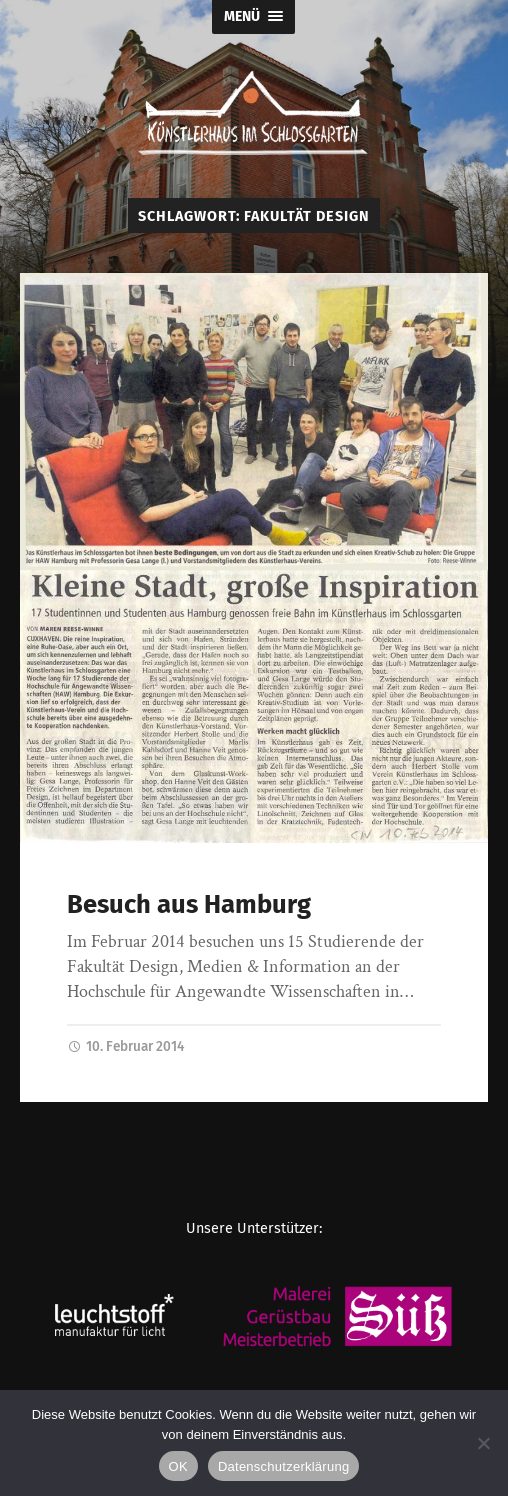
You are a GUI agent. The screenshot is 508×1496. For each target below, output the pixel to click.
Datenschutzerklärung (283, 1466)
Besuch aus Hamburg (189, 904)
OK (178, 1466)
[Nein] (483, 1443)
